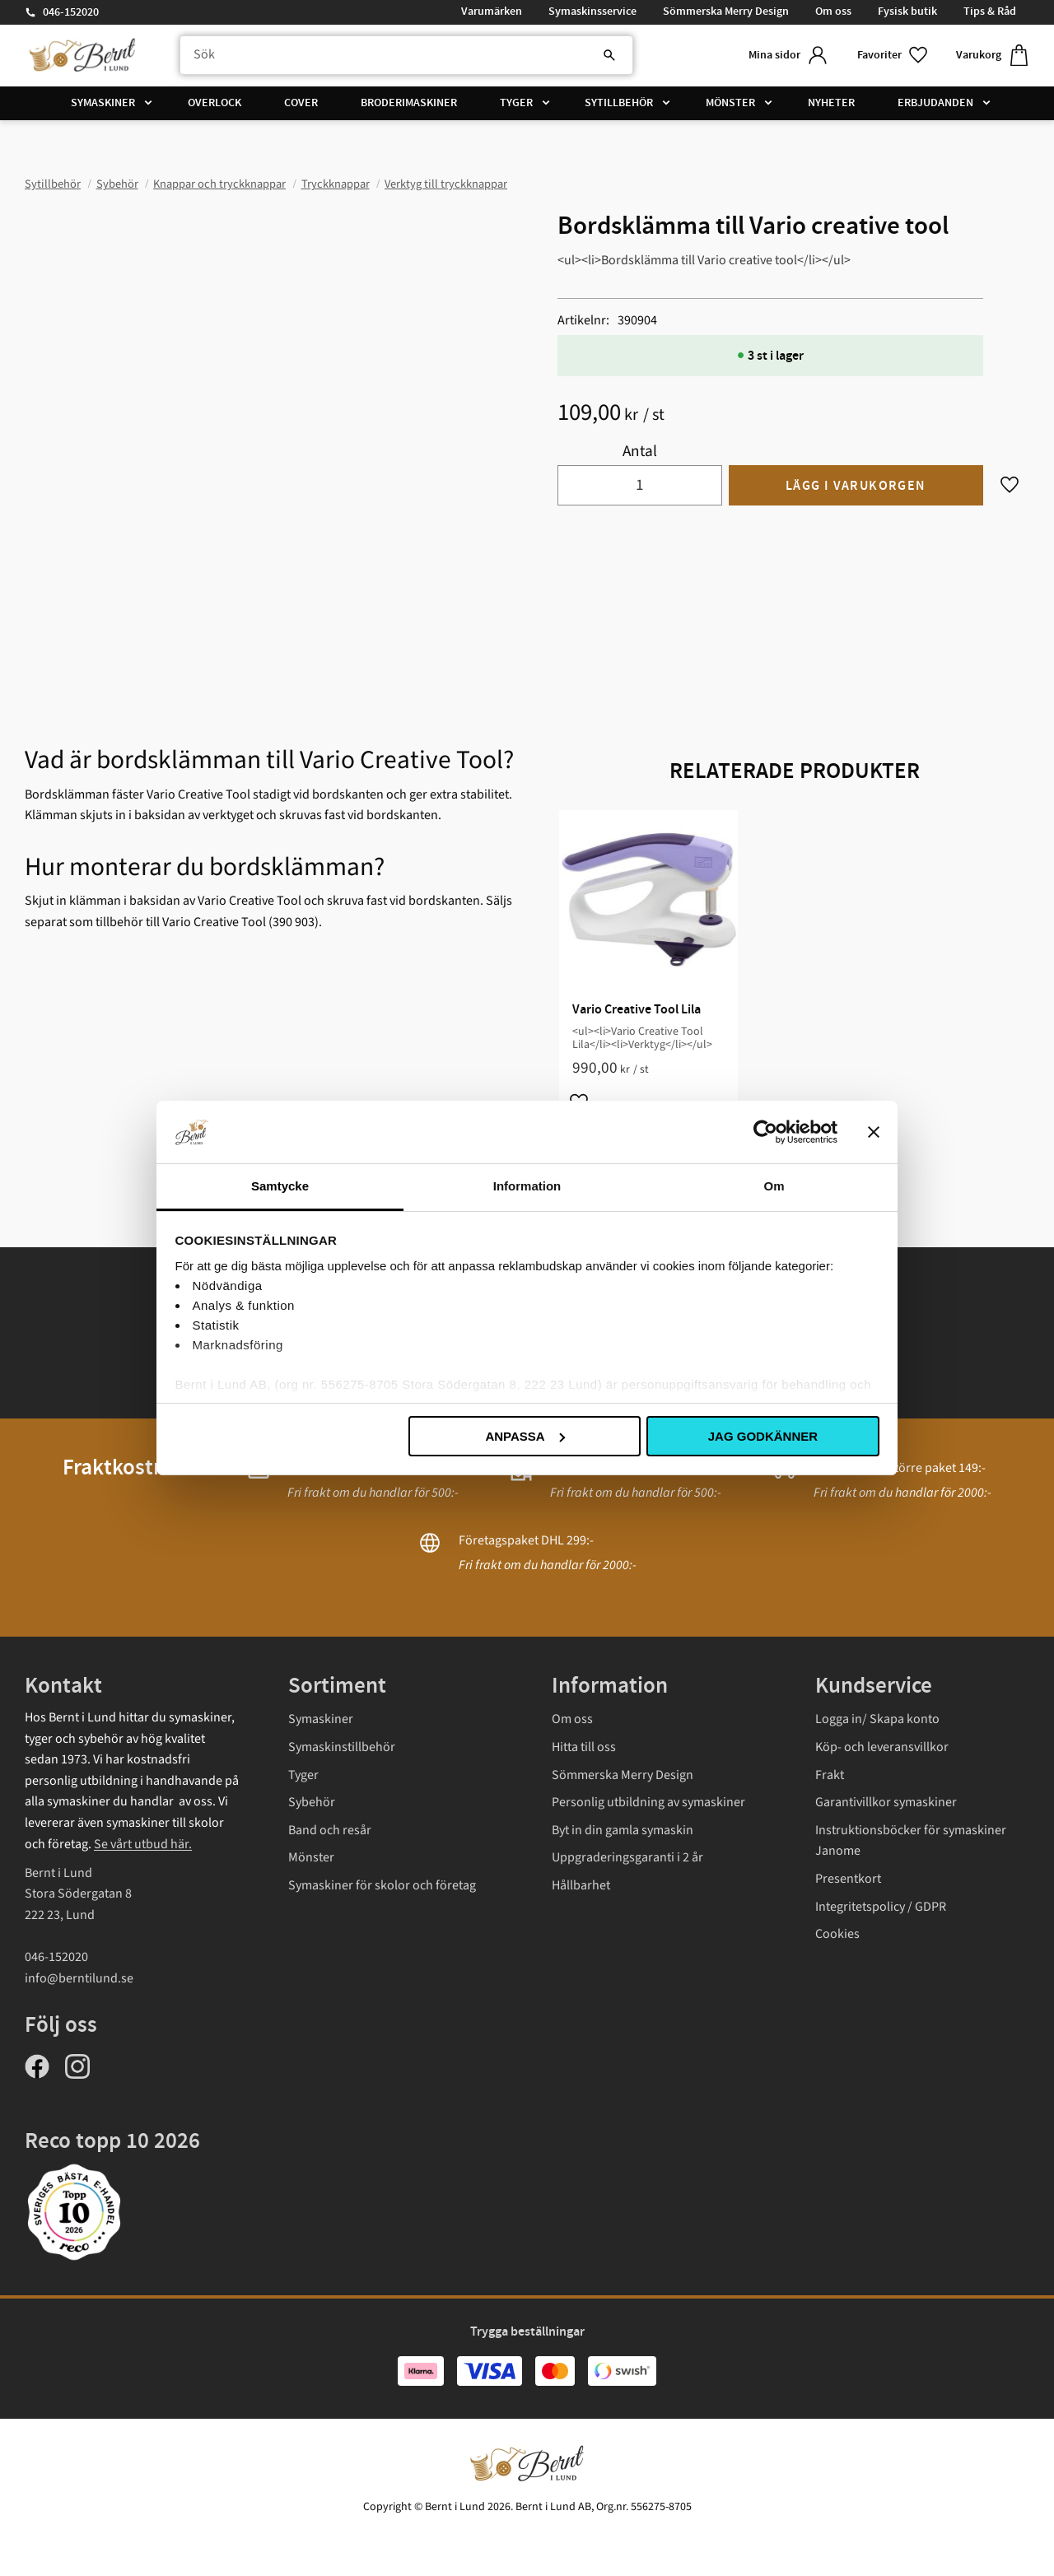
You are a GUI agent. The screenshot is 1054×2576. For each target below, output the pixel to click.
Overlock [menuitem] (214, 102)
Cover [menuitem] (301, 102)
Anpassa (524, 1436)
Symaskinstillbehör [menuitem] (341, 1747)
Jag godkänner (763, 1436)
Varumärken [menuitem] (491, 11)
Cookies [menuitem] (837, 1934)
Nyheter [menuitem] (831, 102)
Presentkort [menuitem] (848, 1879)
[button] (893, 55)
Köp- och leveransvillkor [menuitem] (882, 1747)
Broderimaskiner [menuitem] (409, 102)
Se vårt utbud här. (143, 1844)
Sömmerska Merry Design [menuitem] (726, 11)
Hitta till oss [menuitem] (584, 1747)
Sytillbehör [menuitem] (619, 102)
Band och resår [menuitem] (329, 1830)
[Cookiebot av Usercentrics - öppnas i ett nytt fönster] (765, 1132)
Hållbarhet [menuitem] (581, 1885)
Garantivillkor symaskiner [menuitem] (886, 1802)
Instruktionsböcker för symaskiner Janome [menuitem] (910, 1841)
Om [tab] (773, 1186)
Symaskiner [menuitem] (103, 102)
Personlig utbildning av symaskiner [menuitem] (648, 1802)
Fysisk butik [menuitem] (907, 11)
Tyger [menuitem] (516, 102)
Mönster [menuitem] (730, 102)
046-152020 (71, 12)
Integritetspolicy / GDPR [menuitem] (880, 1907)
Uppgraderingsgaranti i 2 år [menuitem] (627, 1857)
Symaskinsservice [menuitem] (592, 11)
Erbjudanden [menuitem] (935, 102)
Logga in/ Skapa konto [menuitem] (877, 1719)
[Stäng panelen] (873, 1132)
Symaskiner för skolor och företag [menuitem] (382, 1885)
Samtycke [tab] (280, 1186)
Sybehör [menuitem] (311, 1802)
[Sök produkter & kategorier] (406, 55)
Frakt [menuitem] (829, 1775)
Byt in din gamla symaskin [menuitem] (622, 1830)
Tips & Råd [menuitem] (989, 11)
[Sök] (609, 55)
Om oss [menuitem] (833, 11)
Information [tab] (527, 1186)
